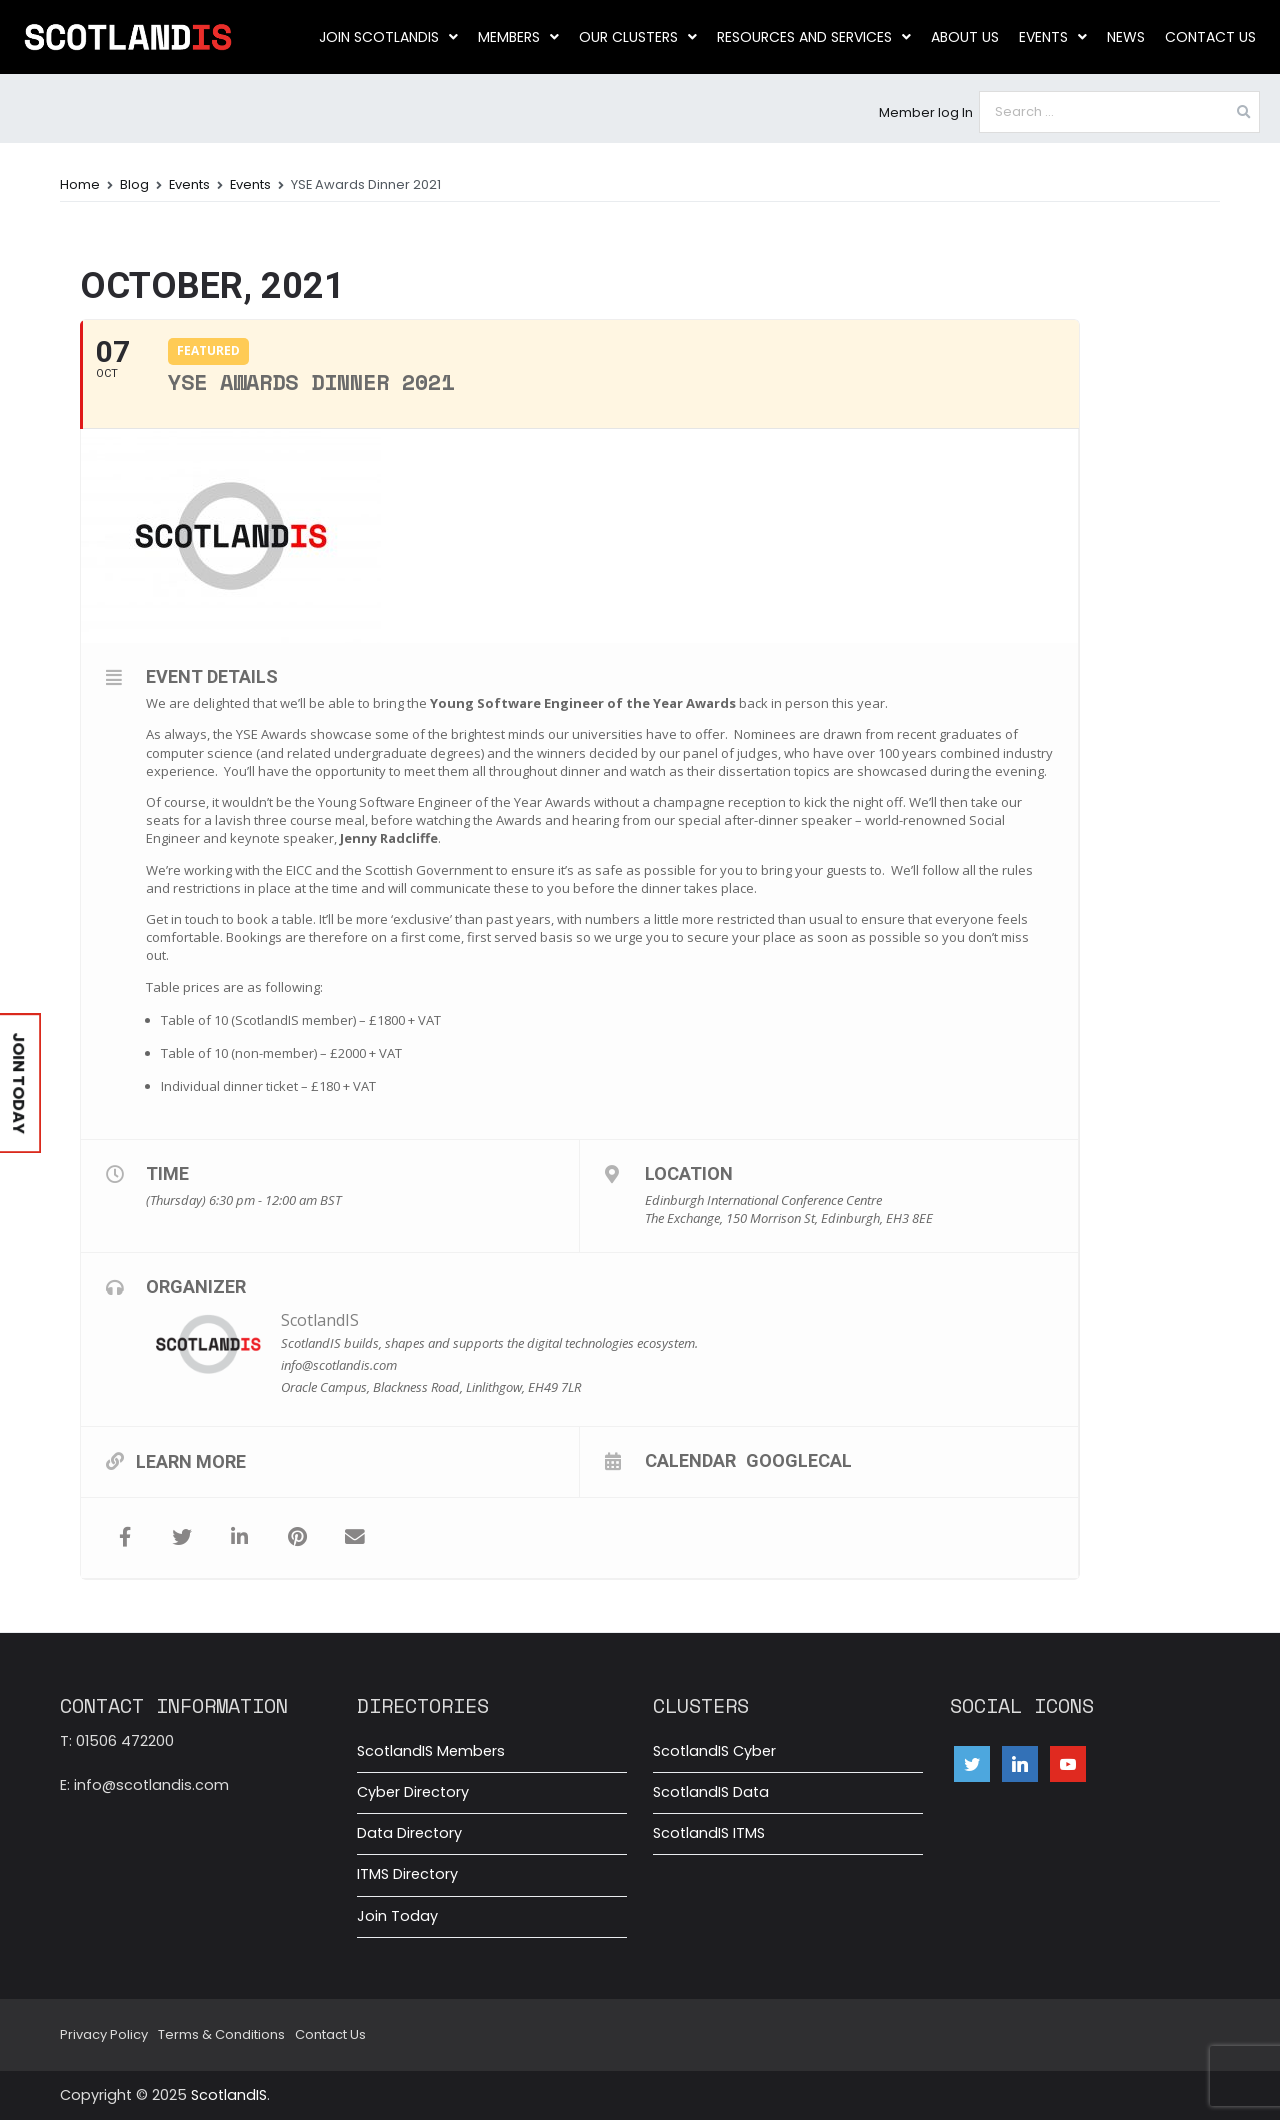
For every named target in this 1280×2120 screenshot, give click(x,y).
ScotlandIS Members (431, 1751)
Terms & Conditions (221, 2034)
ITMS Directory (407, 1874)
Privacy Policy (104, 2034)
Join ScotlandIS (388, 37)
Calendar (690, 1460)
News (1126, 37)
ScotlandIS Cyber (714, 1751)
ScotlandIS (320, 1320)
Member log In (926, 112)
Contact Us (1210, 37)
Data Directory (409, 1833)
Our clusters (638, 37)
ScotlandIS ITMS (709, 1833)
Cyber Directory (413, 1792)
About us (965, 37)
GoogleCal (799, 1460)
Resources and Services (814, 37)
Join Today (397, 1916)
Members (518, 37)
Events (1053, 37)
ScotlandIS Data (711, 1792)
